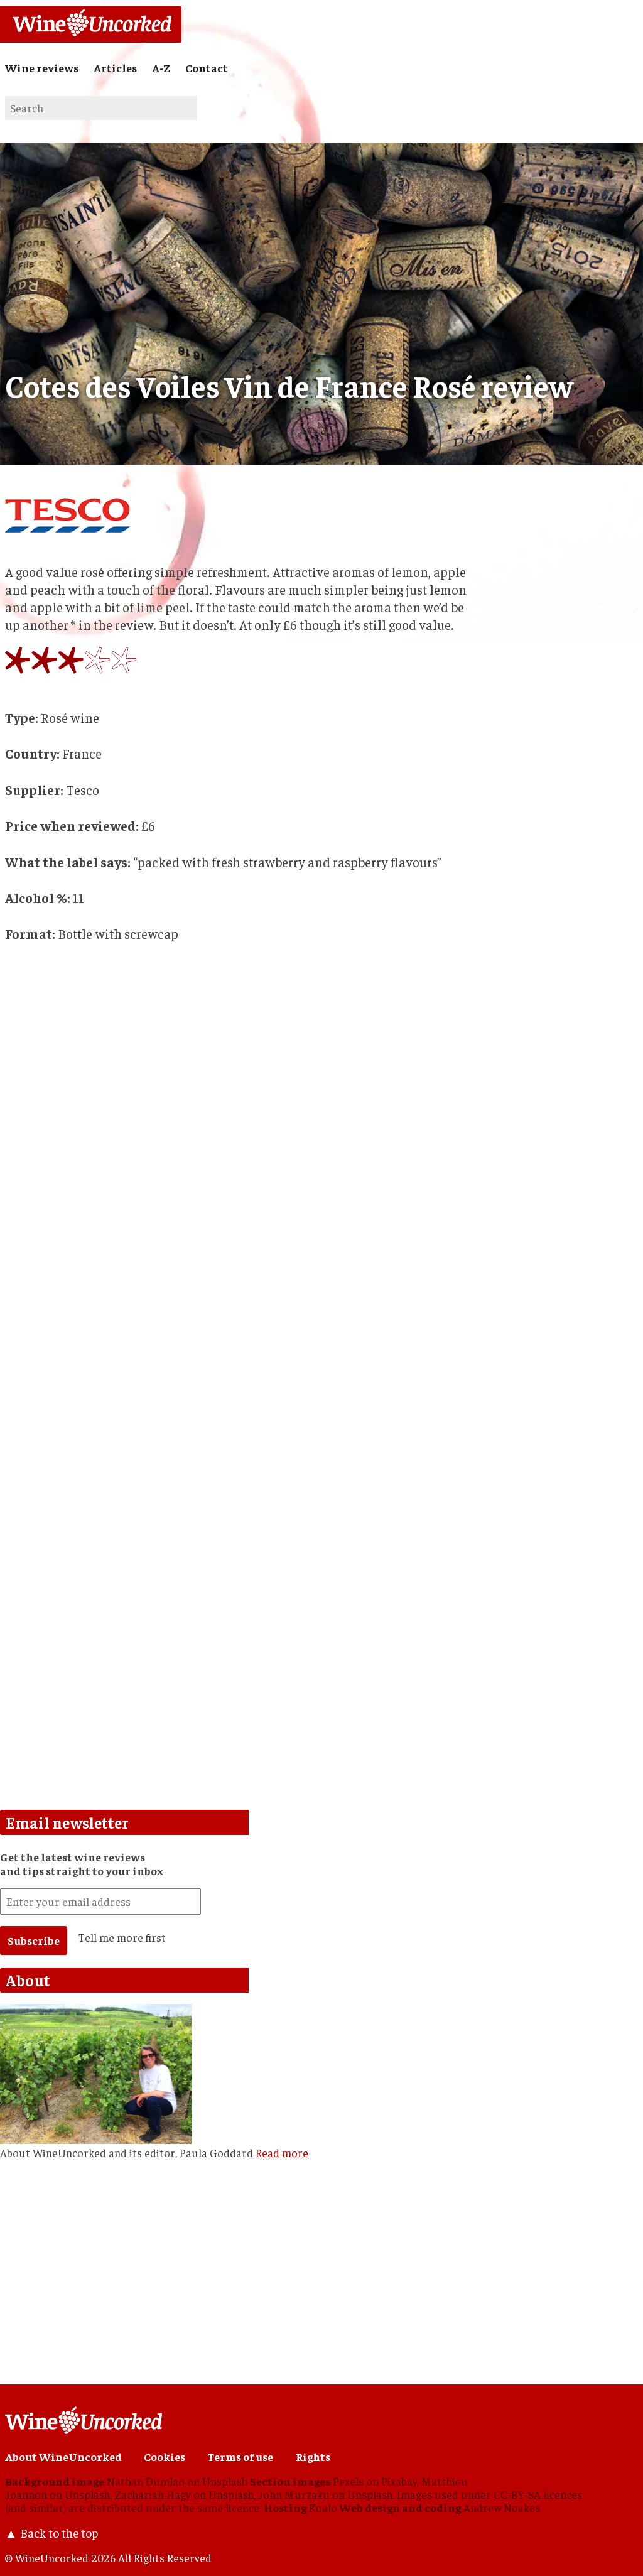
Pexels (348, 2481)
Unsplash (224, 2481)
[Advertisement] (237, 1515)
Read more (282, 2153)
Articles (115, 68)
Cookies (164, 2457)
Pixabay (399, 2481)
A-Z (161, 68)
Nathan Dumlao (146, 2481)
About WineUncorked (63, 2457)
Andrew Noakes (501, 2507)
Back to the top (59, 2532)
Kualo (323, 2507)
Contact (206, 68)
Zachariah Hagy (152, 2494)
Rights (313, 2457)
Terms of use (240, 2457)
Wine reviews (41, 68)
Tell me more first (122, 1937)
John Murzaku (294, 2494)
